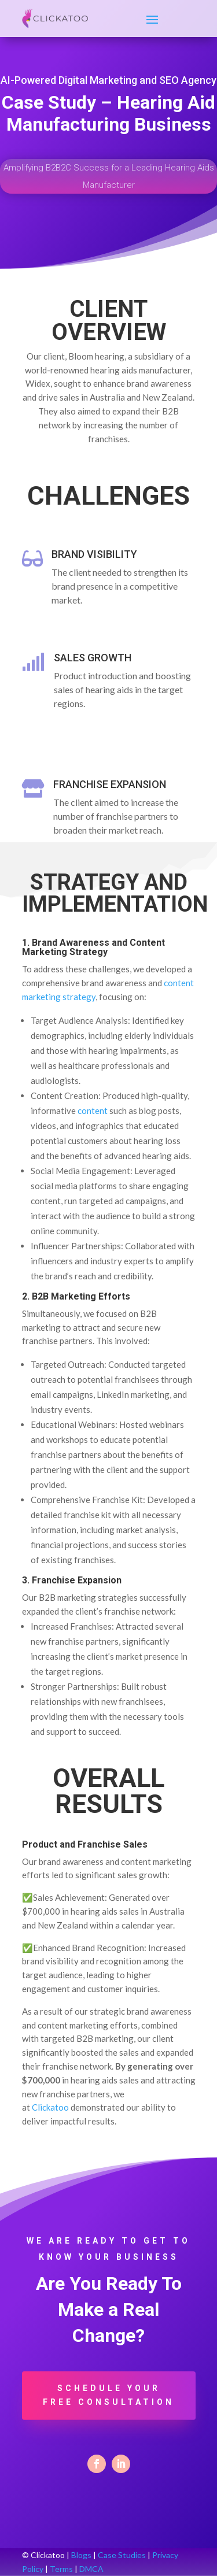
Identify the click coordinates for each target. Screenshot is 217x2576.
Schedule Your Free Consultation (108, 2395)
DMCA (91, 2569)
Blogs (81, 2555)
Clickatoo (50, 2107)
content (93, 1110)
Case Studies (122, 2555)
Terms (61, 2569)
